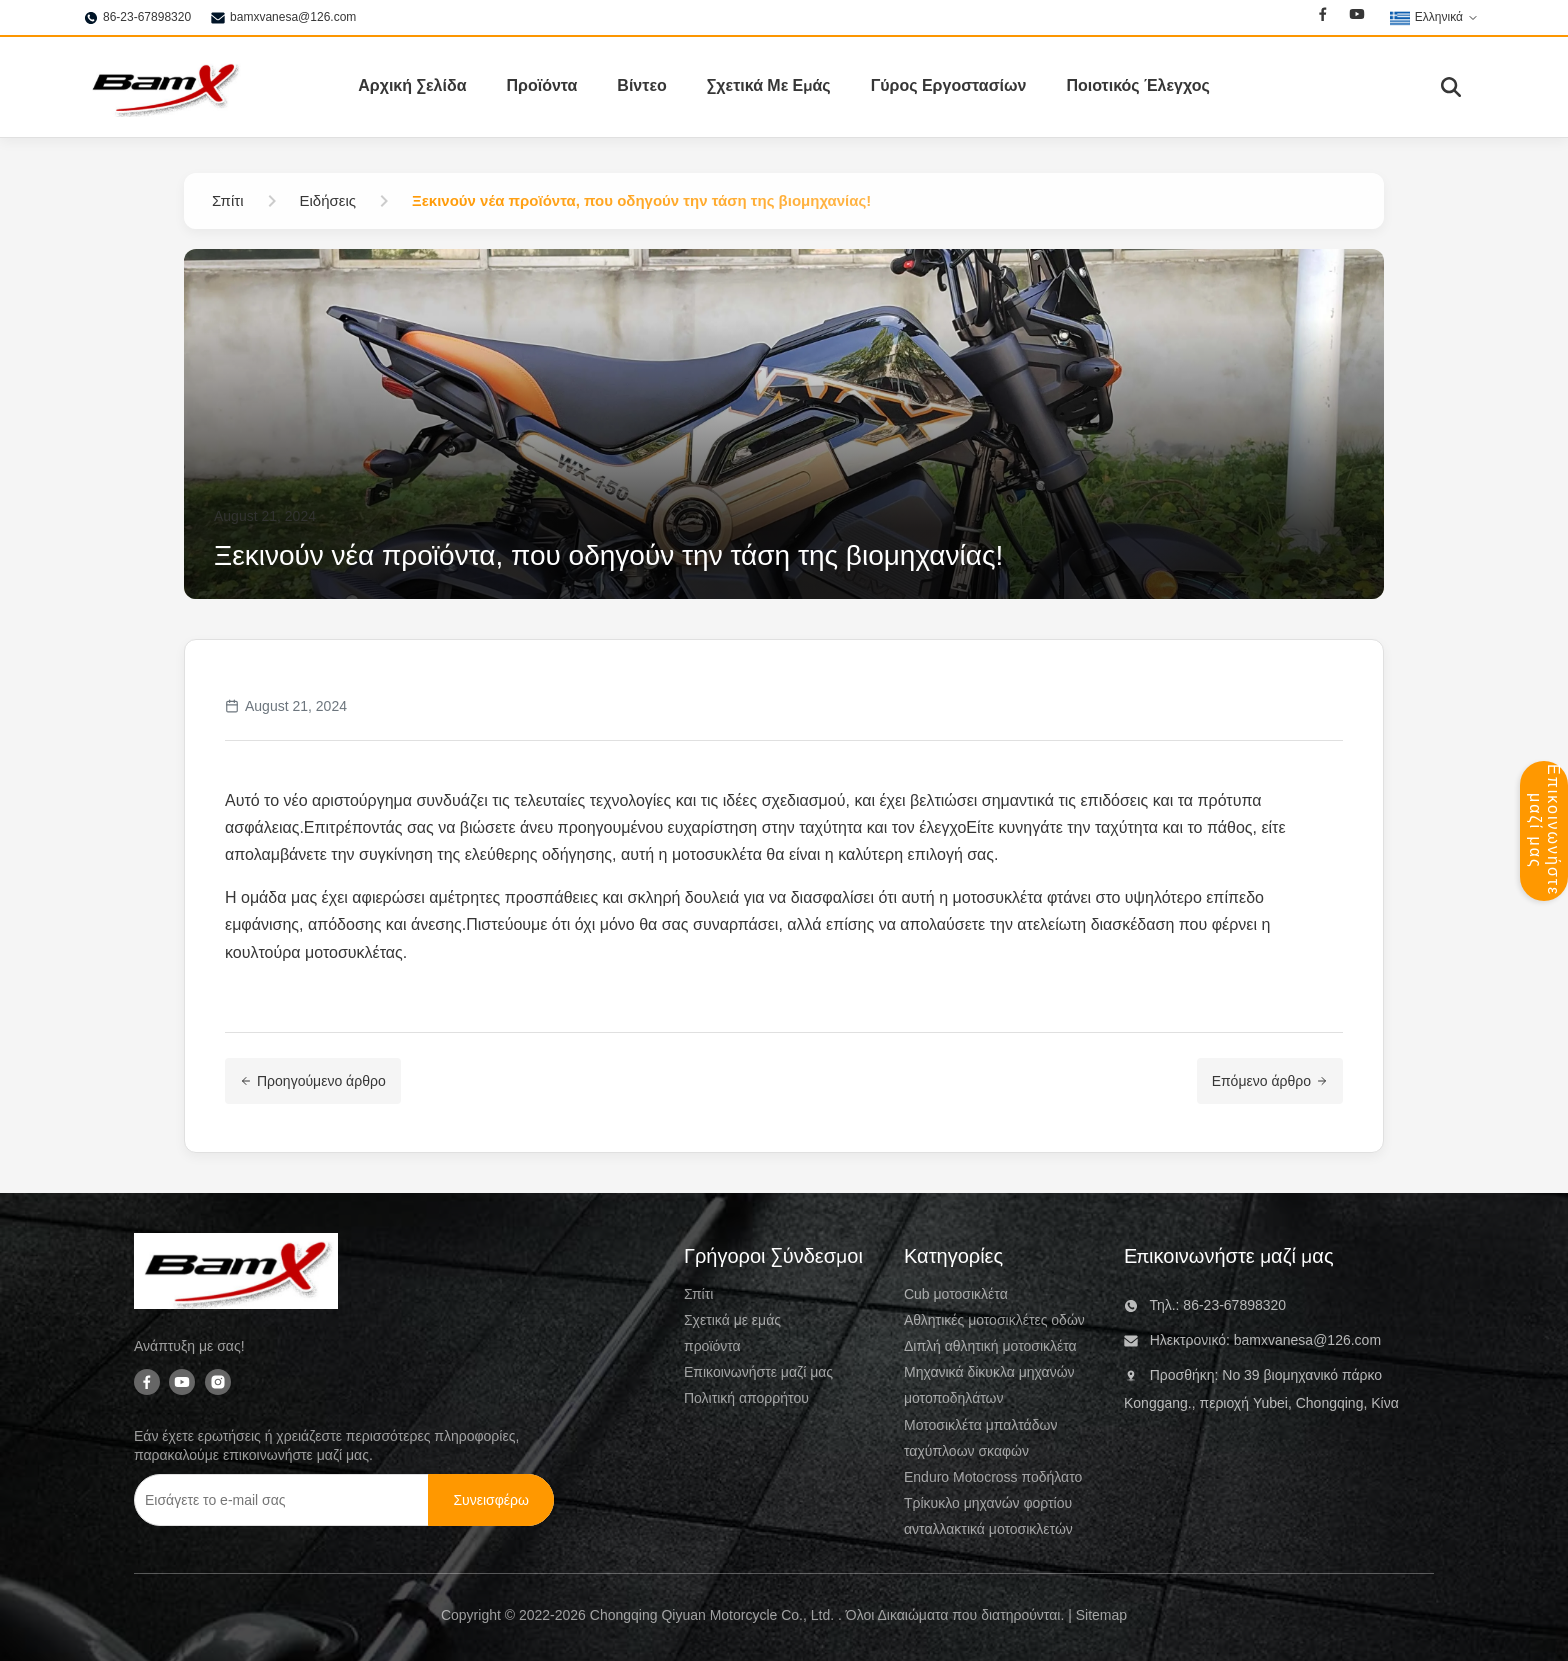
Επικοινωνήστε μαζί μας (758, 1372)
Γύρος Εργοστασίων (949, 86)
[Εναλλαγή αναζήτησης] (1451, 87)
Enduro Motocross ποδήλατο (993, 1477)
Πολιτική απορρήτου (746, 1398)
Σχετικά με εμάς (732, 1320)
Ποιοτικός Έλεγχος (1137, 86)
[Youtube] (1357, 17)
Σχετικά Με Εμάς (769, 86)
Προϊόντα (541, 86)
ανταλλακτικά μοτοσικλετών (988, 1529)
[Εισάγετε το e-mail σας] (284, 1500)
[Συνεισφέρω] (491, 1500)
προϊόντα (712, 1346)
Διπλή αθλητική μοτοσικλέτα (990, 1346)
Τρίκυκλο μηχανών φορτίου (988, 1503)
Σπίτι (698, 1294)
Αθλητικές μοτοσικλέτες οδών (994, 1320)
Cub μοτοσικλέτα (956, 1294)
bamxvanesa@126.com (293, 17)
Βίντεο (641, 86)
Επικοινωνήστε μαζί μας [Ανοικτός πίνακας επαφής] (1544, 830)
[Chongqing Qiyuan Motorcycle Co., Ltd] (236, 1275)
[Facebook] (1323, 17)
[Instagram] (218, 1383)
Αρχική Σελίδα (412, 86)
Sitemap (1101, 1615)
